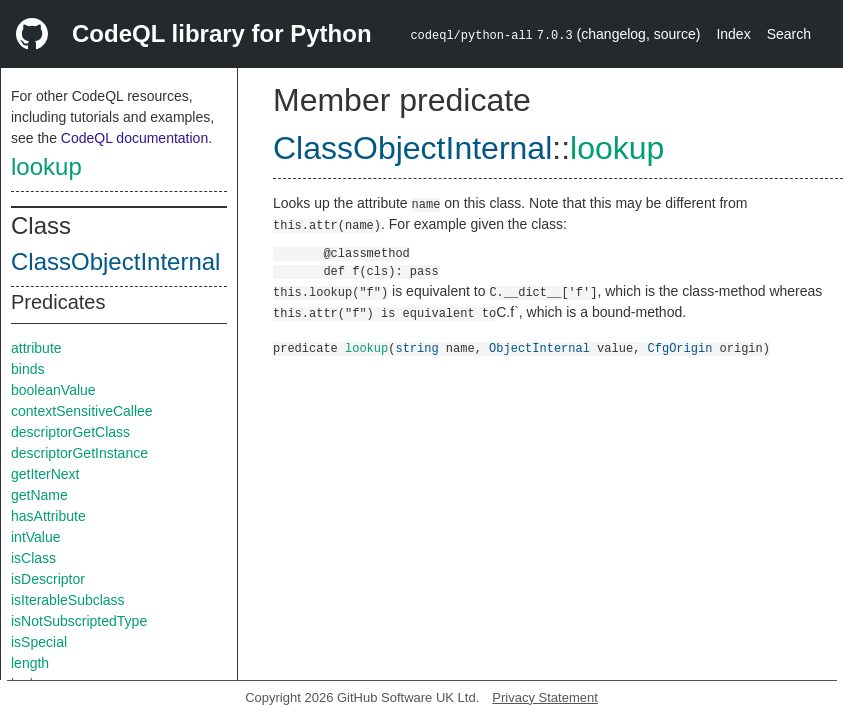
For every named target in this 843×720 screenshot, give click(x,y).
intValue (36, 537)
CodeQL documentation (134, 138)
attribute (36, 348)
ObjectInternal (539, 347)
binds (27, 369)
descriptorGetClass (70, 432)
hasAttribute (48, 516)
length (30, 663)
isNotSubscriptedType (79, 621)
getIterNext (45, 474)
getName (39, 495)
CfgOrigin (679, 347)
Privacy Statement (545, 697)
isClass (33, 558)
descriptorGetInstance (79, 453)
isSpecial (39, 642)
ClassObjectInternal (115, 261)
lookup (46, 166)
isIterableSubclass (68, 600)
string (416, 347)
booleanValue (53, 390)
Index (733, 34)
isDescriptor (48, 579)
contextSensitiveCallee (82, 411)
